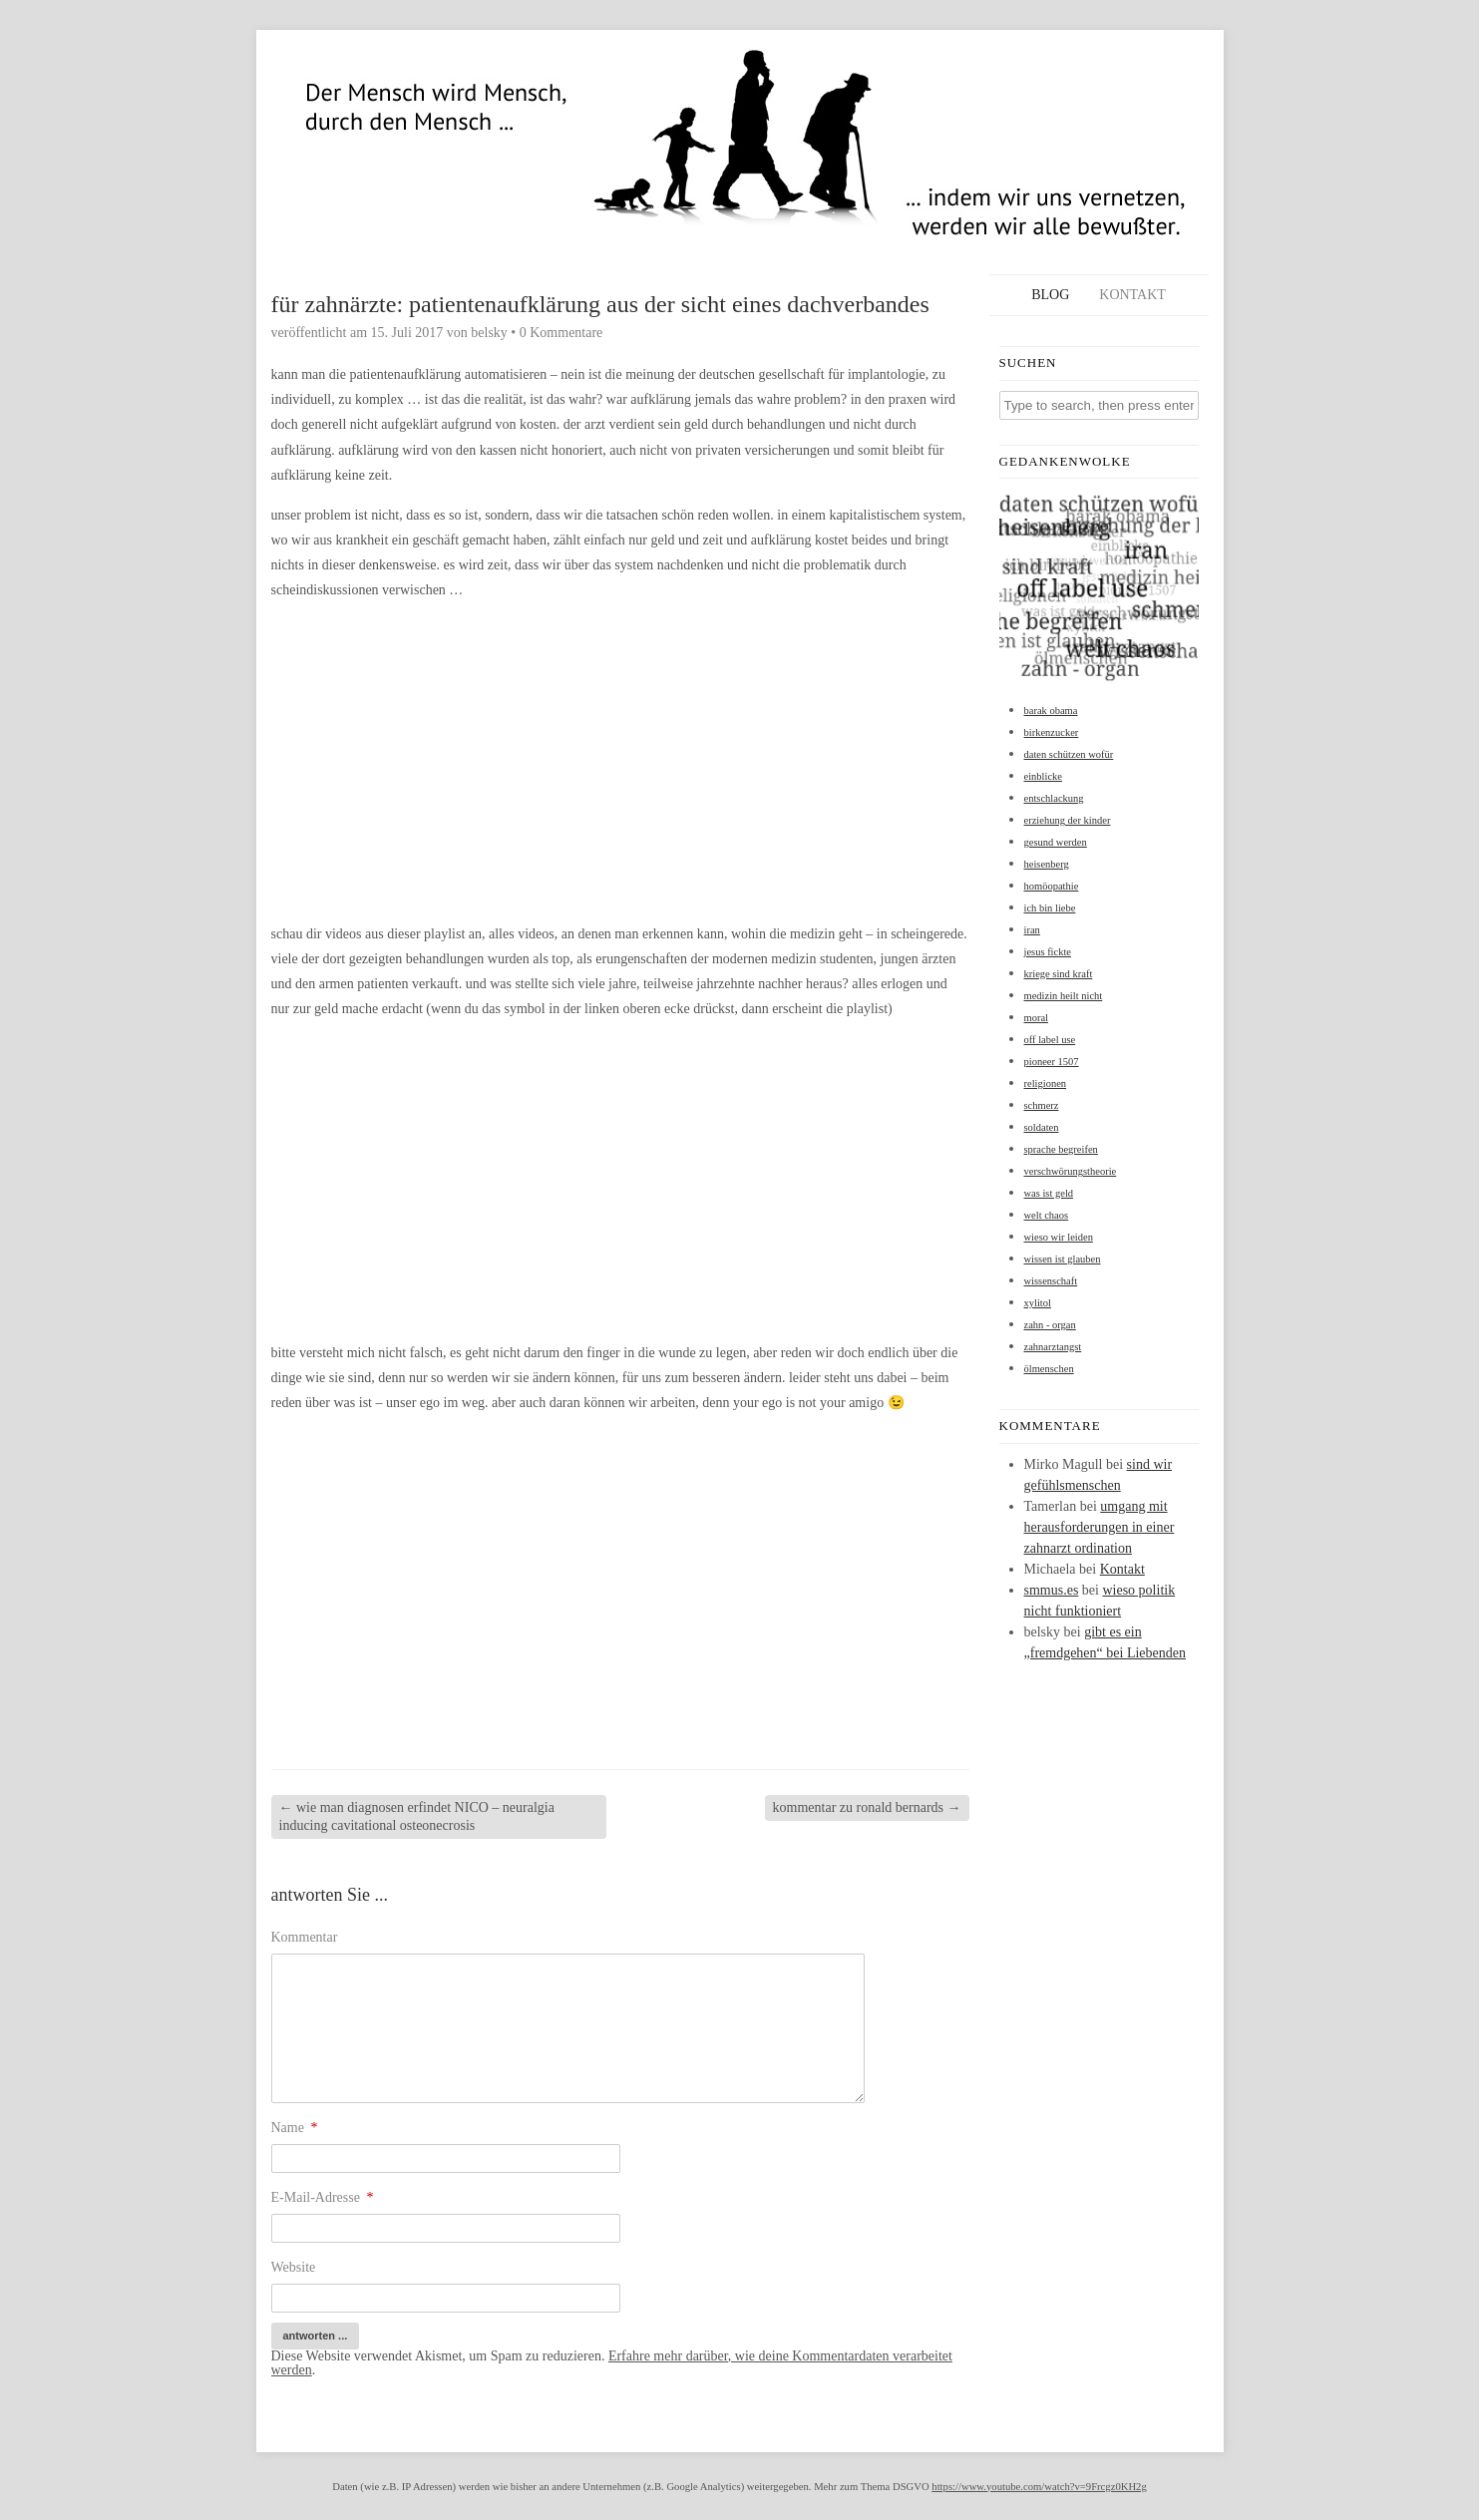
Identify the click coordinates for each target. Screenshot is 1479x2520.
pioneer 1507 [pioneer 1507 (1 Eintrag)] (1051, 1061)
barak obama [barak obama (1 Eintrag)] (1051, 710)
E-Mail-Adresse (322, 2197)
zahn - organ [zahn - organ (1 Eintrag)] (1050, 1324)
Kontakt (1132, 294)
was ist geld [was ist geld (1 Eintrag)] (1049, 1193)
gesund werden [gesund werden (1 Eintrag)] (1055, 842)
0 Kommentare (561, 332)
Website (293, 2267)
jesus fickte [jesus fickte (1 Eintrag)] (1048, 951)
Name (294, 2127)
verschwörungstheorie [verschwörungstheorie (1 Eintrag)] (1070, 1171)
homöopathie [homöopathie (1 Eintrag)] (1051, 886)
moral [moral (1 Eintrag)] (1036, 1017)
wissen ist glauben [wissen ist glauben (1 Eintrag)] (1062, 1259)
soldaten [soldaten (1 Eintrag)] (1041, 1127)
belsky (489, 332)
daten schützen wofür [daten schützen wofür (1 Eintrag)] (1069, 754)
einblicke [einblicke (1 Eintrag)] (1043, 776)
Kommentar (304, 1937)
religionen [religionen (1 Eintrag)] (1045, 1083)
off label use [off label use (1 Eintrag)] (1050, 1039)
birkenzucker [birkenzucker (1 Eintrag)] (1051, 732)
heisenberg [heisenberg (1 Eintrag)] (1046, 864)
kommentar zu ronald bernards (867, 1807)
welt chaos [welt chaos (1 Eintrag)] (1046, 1215)
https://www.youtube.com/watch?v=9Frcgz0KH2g (1038, 2486)
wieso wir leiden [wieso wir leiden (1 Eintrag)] (1058, 1237)
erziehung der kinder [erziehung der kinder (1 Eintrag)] (1067, 820)
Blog (1050, 294)
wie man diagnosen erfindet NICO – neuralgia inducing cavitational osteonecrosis (417, 1816)
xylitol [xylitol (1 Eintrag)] (1037, 1302)
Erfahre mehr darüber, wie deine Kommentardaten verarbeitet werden (611, 2362)
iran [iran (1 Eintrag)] (1032, 929)
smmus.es (1051, 1590)
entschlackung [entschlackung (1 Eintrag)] (1054, 798)
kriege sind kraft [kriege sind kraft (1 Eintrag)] (1058, 973)
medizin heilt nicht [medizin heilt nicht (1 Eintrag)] (1063, 995)
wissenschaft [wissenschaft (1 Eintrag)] (1051, 1280)
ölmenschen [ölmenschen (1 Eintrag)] (1049, 1368)
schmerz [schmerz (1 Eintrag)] (1041, 1105)
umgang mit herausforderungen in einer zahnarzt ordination (1099, 1527)
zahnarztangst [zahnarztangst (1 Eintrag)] (1053, 1346)
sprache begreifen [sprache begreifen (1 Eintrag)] (1061, 1149)
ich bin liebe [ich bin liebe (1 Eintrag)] (1050, 907)
